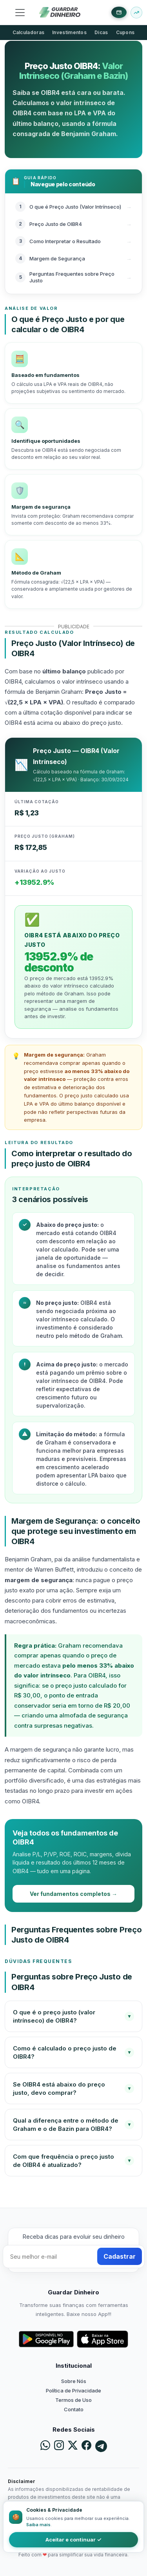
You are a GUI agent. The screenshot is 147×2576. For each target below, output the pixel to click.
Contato (73, 2409)
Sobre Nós (73, 2381)
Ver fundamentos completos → (73, 1893)
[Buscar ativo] (136, 12)
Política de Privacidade (73, 2390)
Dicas (101, 32)
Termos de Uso (73, 2400)
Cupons (125, 32)
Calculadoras (29, 32)
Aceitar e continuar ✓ (73, 2539)
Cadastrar (119, 2256)
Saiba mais (38, 2524)
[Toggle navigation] (20, 12)
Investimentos (69, 32)
